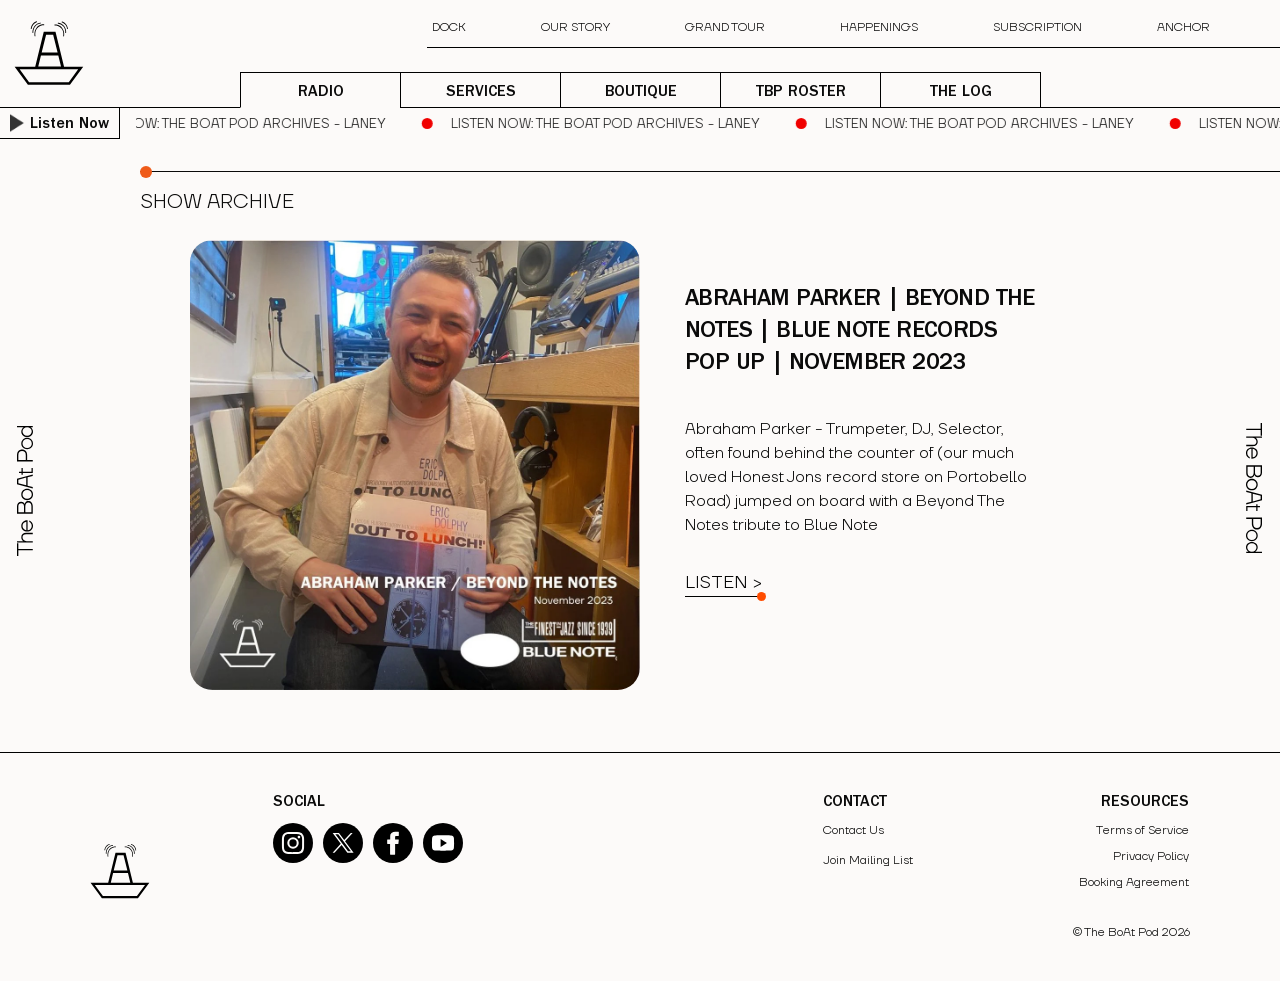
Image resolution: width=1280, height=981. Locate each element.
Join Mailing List (868, 860)
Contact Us (853, 830)
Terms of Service (1142, 830)
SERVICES (481, 93)
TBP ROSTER (801, 93)
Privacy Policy (1151, 856)
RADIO (321, 93)
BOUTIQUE (641, 93)
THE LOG (961, 93)
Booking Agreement (1134, 882)
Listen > (723, 582)
